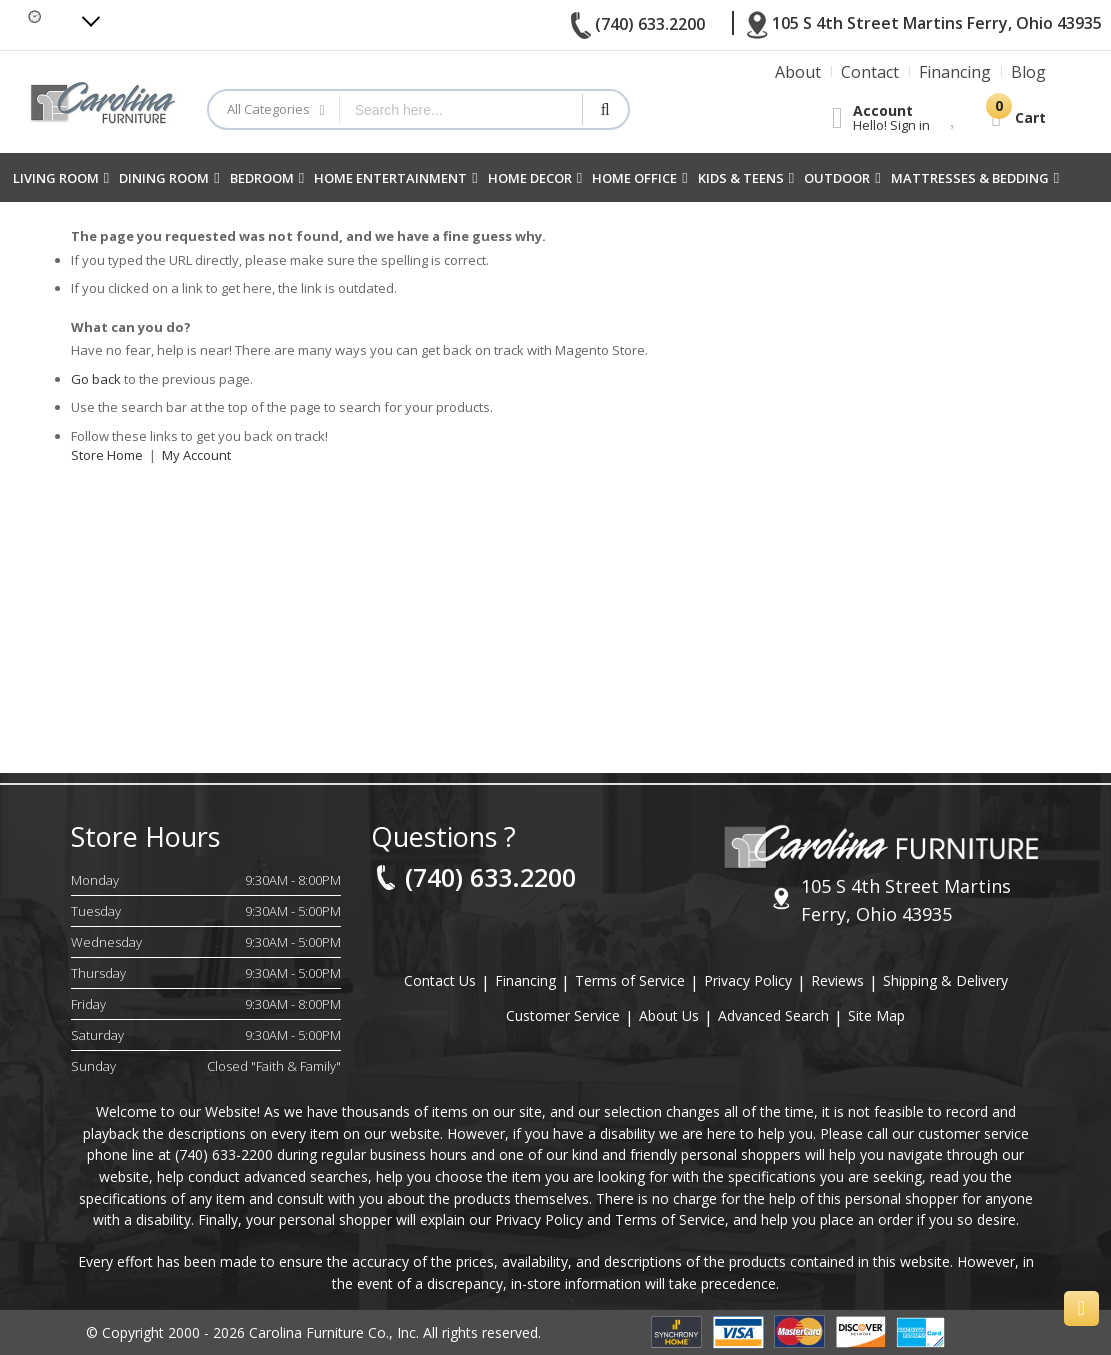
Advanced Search (773, 1015)
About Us (669, 1015)
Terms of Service (630, 980)
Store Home (107, 455)
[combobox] (461, 109)
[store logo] (103, 102)
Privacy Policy (748, 980)
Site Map (876, 1015)
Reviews (837, 980)
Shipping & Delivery (945, 980)
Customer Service (563, 1015)
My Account (196, 455)
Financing (525, 980)
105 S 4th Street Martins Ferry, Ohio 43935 (891, 900)
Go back (96, 379)
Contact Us (440, 980)
